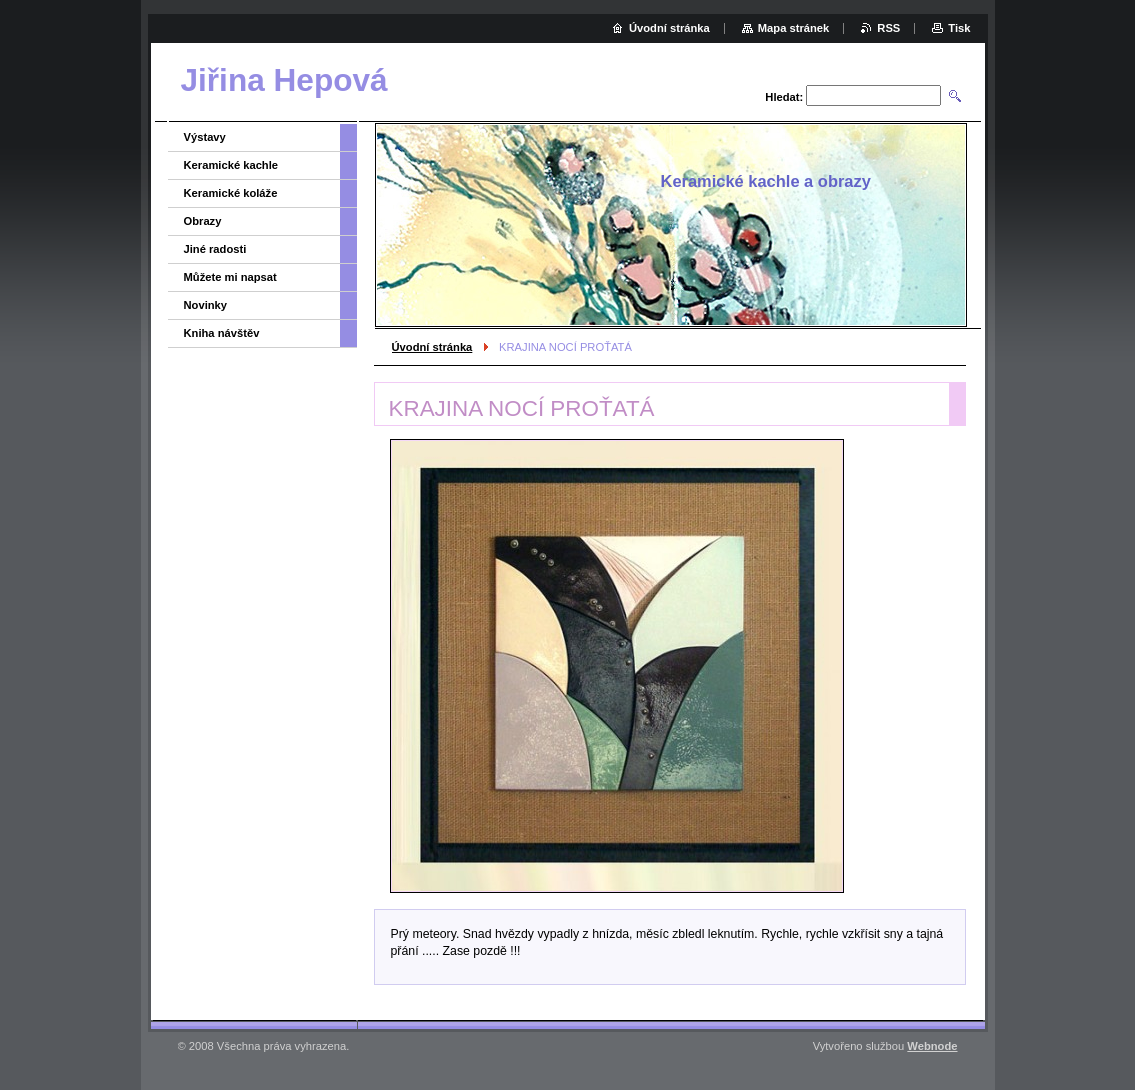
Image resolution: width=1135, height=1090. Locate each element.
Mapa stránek (794, 28)
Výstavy (205, 137)
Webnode (932, 1046)
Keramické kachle (231, 165)
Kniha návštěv (222, 333)
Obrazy (203, 221)
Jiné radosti (215, 249)
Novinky (206, 305)
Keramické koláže (231, 193)
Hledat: (784, 97)
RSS (888, 28)
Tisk (959, 28)
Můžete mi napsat (230, 277)
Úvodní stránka (432, 347)
